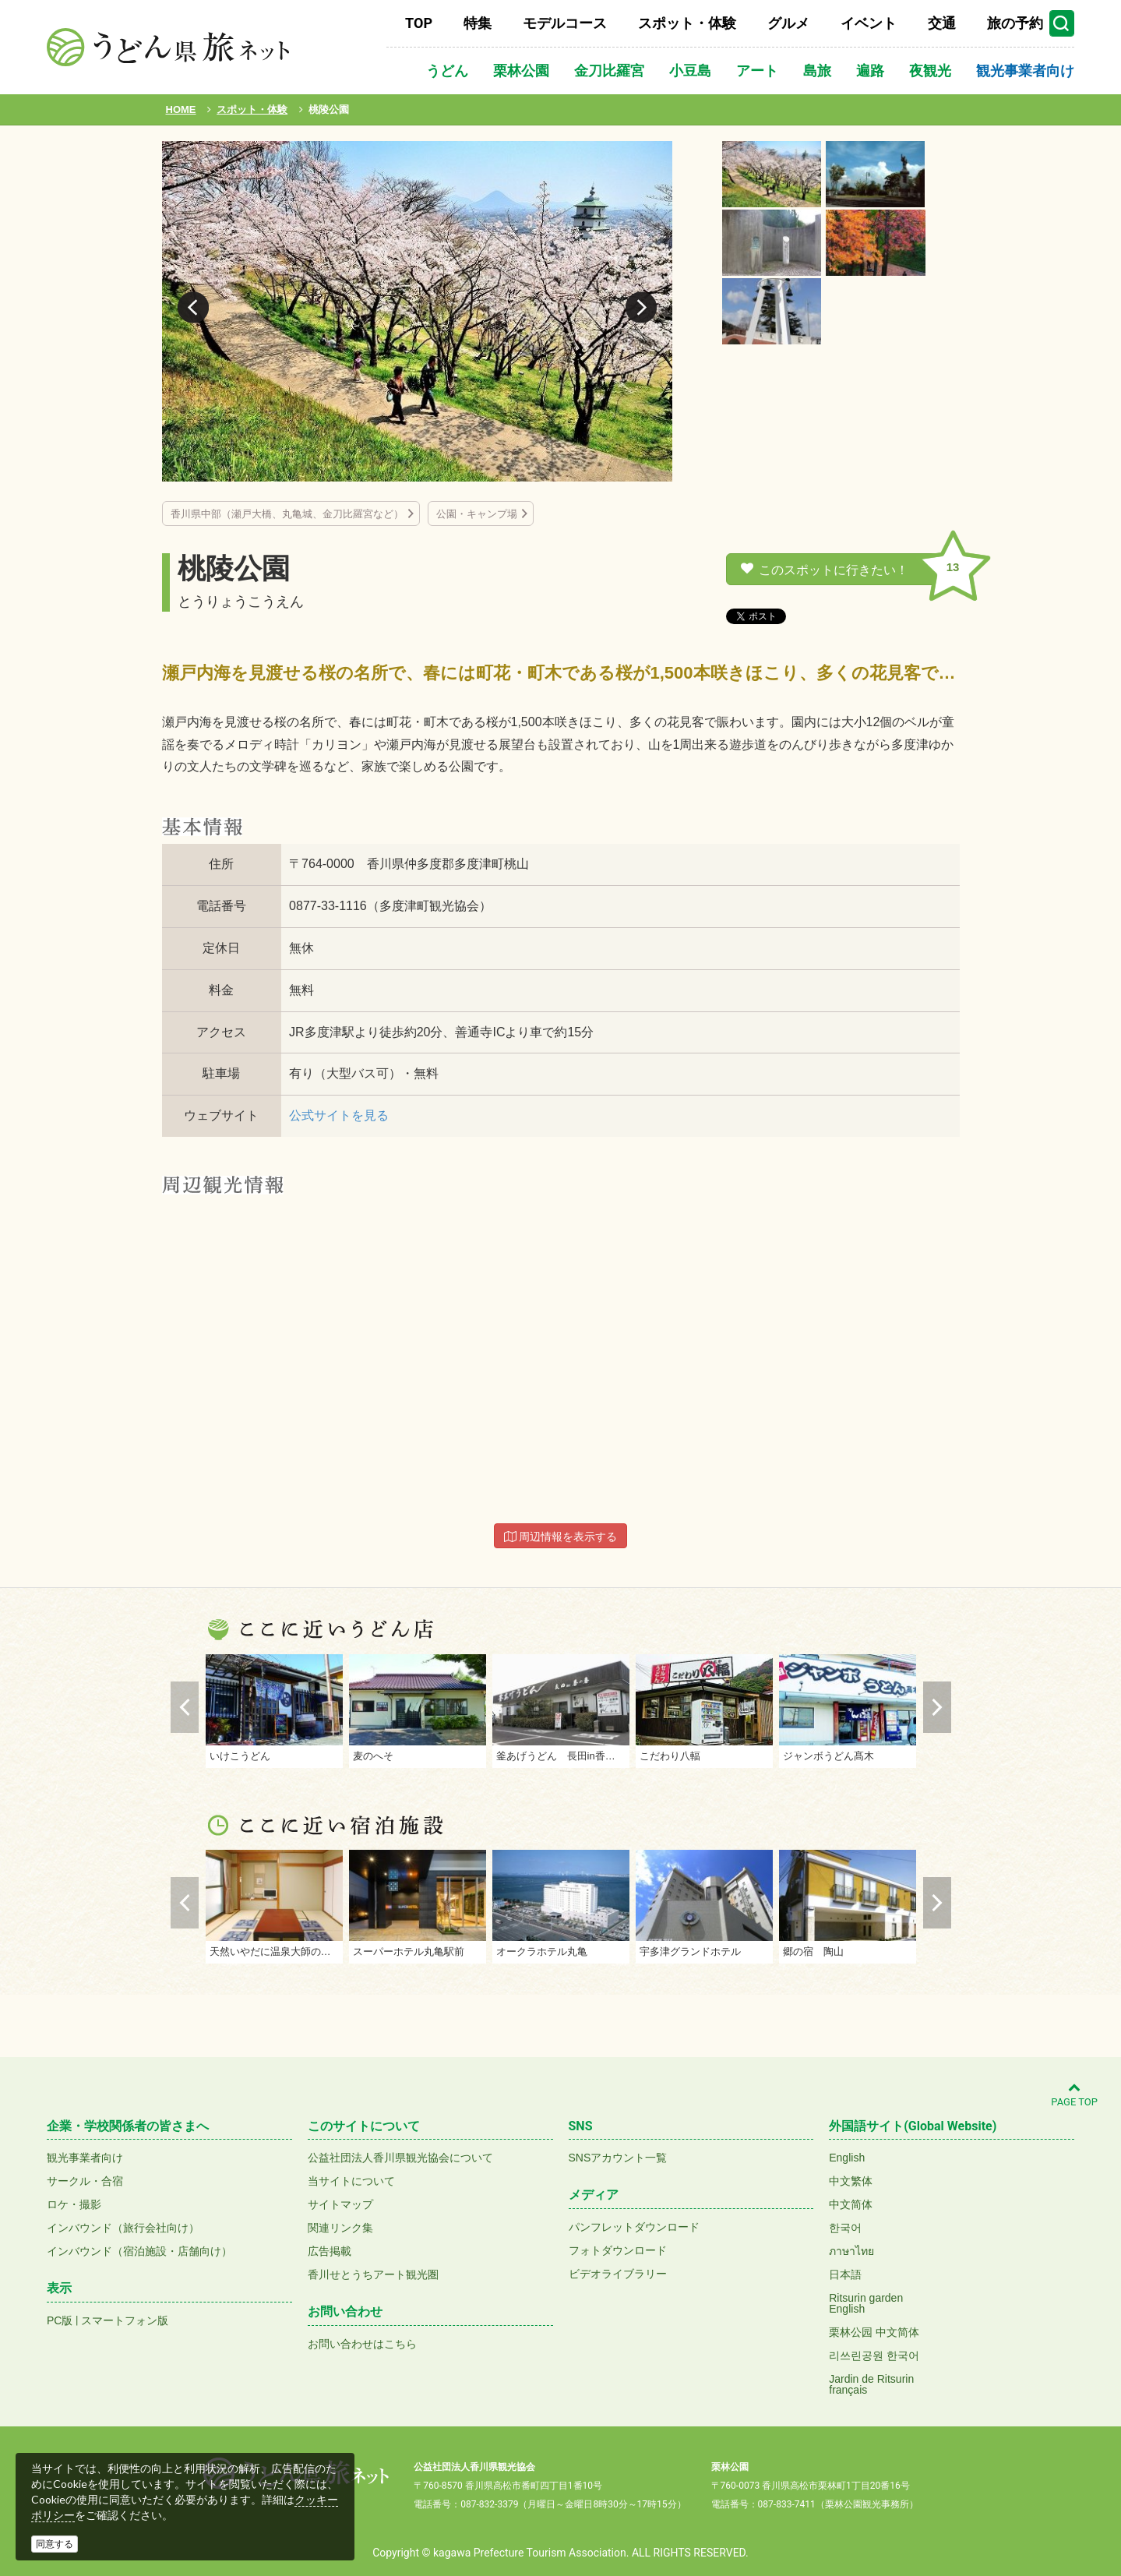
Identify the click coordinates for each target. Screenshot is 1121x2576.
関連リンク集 (340, 2227)
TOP (418, 23)
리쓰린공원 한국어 (874, 2355)
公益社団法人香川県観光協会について (400, 2157)
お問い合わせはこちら (362, 2344)
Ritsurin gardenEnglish (866, 2303)
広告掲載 (329, 2251)
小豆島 (690, 70)
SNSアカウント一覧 (618, 2157)
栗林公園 (521, 70)
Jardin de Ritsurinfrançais (871, 2384)
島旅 (817, 70)
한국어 (845, 2227)
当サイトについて (351, 2181)
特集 (478, 23)
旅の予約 (1015, 23)
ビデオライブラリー (618, 2273)
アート (757, 70)
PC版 (59, 2320)
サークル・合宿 (85, 2181)
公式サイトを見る (339, 1115)
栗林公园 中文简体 (874, 2332)
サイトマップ (340, 2204)
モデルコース (565, 23)
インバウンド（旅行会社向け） (123, 2227)
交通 (942, 23)
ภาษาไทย (851, 2251)
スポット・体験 (687, 23)
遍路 (870, 70)
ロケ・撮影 (74, 2204)
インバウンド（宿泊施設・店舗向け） (139, 2251)
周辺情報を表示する (561, 1536)
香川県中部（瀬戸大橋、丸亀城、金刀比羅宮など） (287, 514)
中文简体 (850, 2204)
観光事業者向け (1025, 70)
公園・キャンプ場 (476, 514)
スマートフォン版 (124, 2320)
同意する (54, 2544)
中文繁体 (850, 2181)
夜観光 (930, 70)
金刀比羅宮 (609, 70)
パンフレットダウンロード (634, 2227)
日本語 (845, 2274)
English (847, 2157)
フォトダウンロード (618, 2250)
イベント (869, 23)
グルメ (788, 23)
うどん (447, 70)
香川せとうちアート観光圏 (373, 2274)
